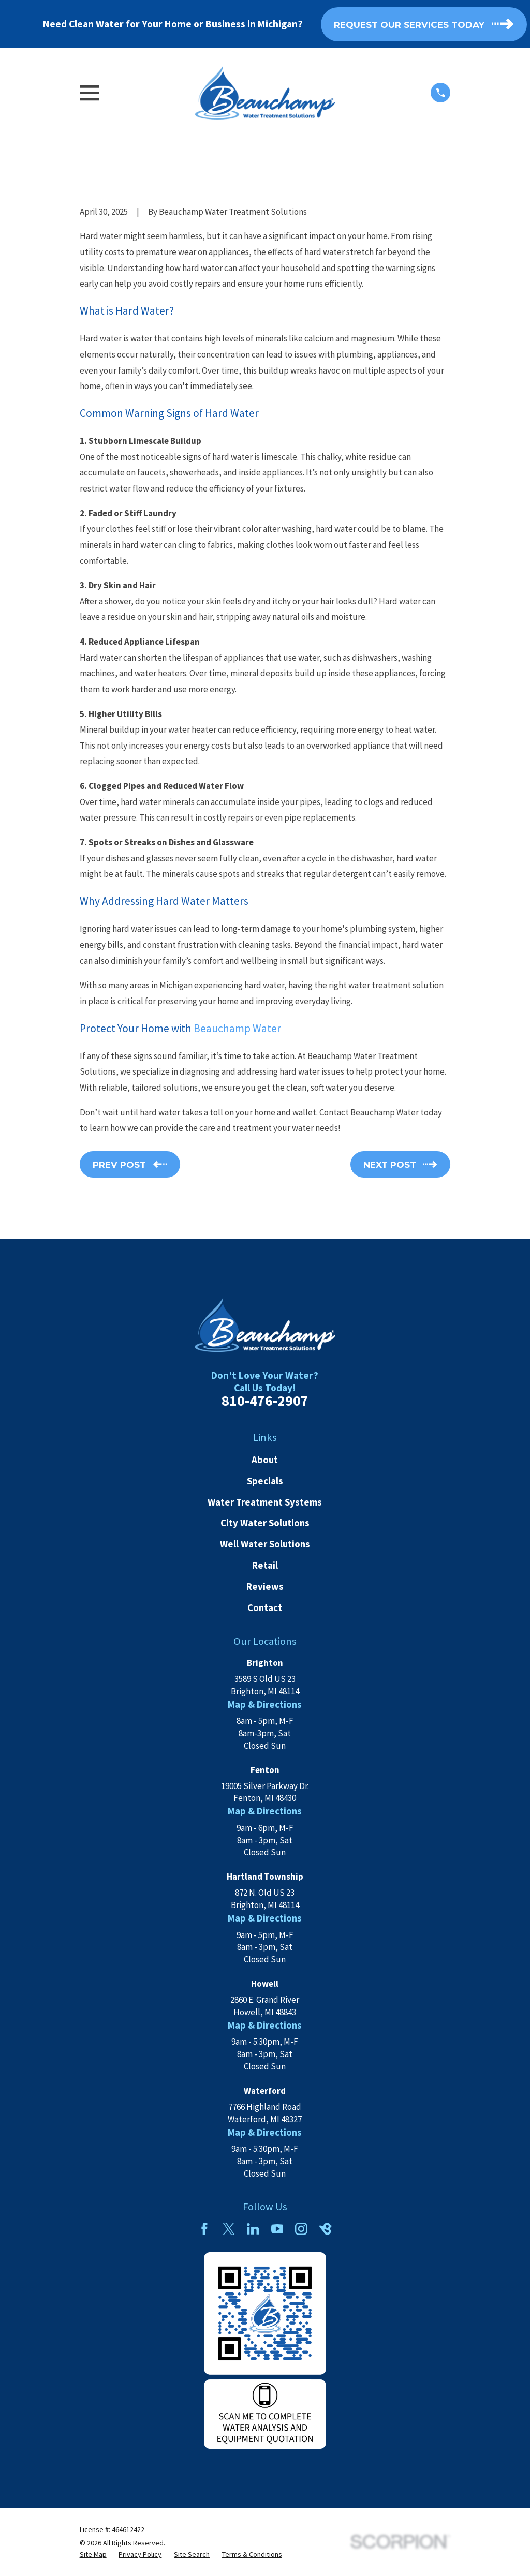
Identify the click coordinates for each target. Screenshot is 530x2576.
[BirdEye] (325, 2229)
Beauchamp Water (237, 1028)
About (265, 1460)
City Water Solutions (265, 1523)
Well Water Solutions (265, 1544)
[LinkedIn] (253, 2229)
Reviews (265, 1586)
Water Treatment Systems (265, 1502)
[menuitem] (93, 2555)
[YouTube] (277, 2229)
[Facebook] (204, 2229)
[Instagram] (301, 2229)
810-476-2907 (265, 1401)
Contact (264, 1608)
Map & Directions (265, 1704)
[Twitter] (229, 2229)
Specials (265, 1481)
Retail (265, 1565)
